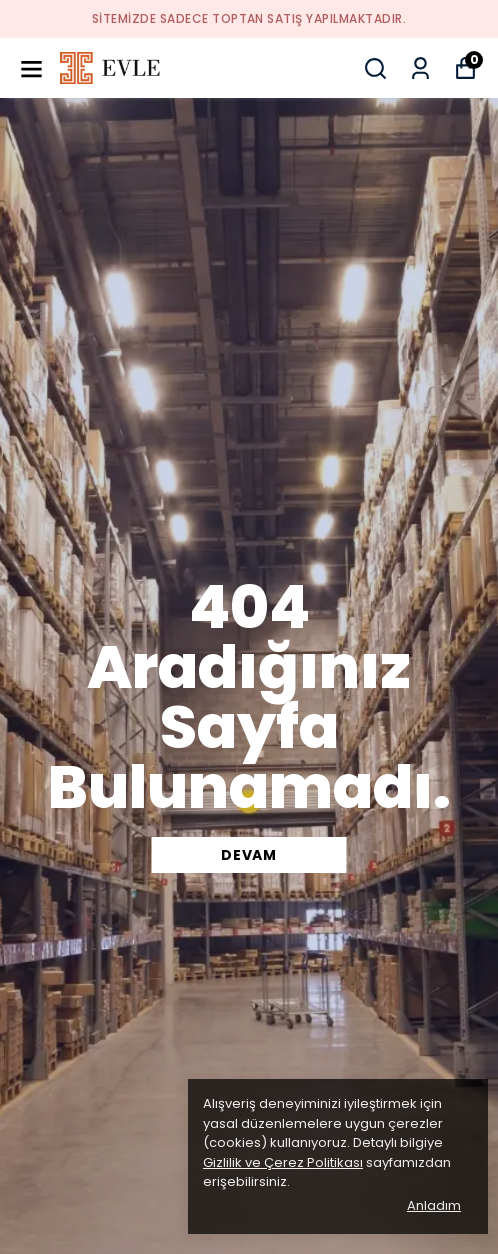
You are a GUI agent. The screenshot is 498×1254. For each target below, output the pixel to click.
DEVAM (249, 855)
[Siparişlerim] (420, 68)
